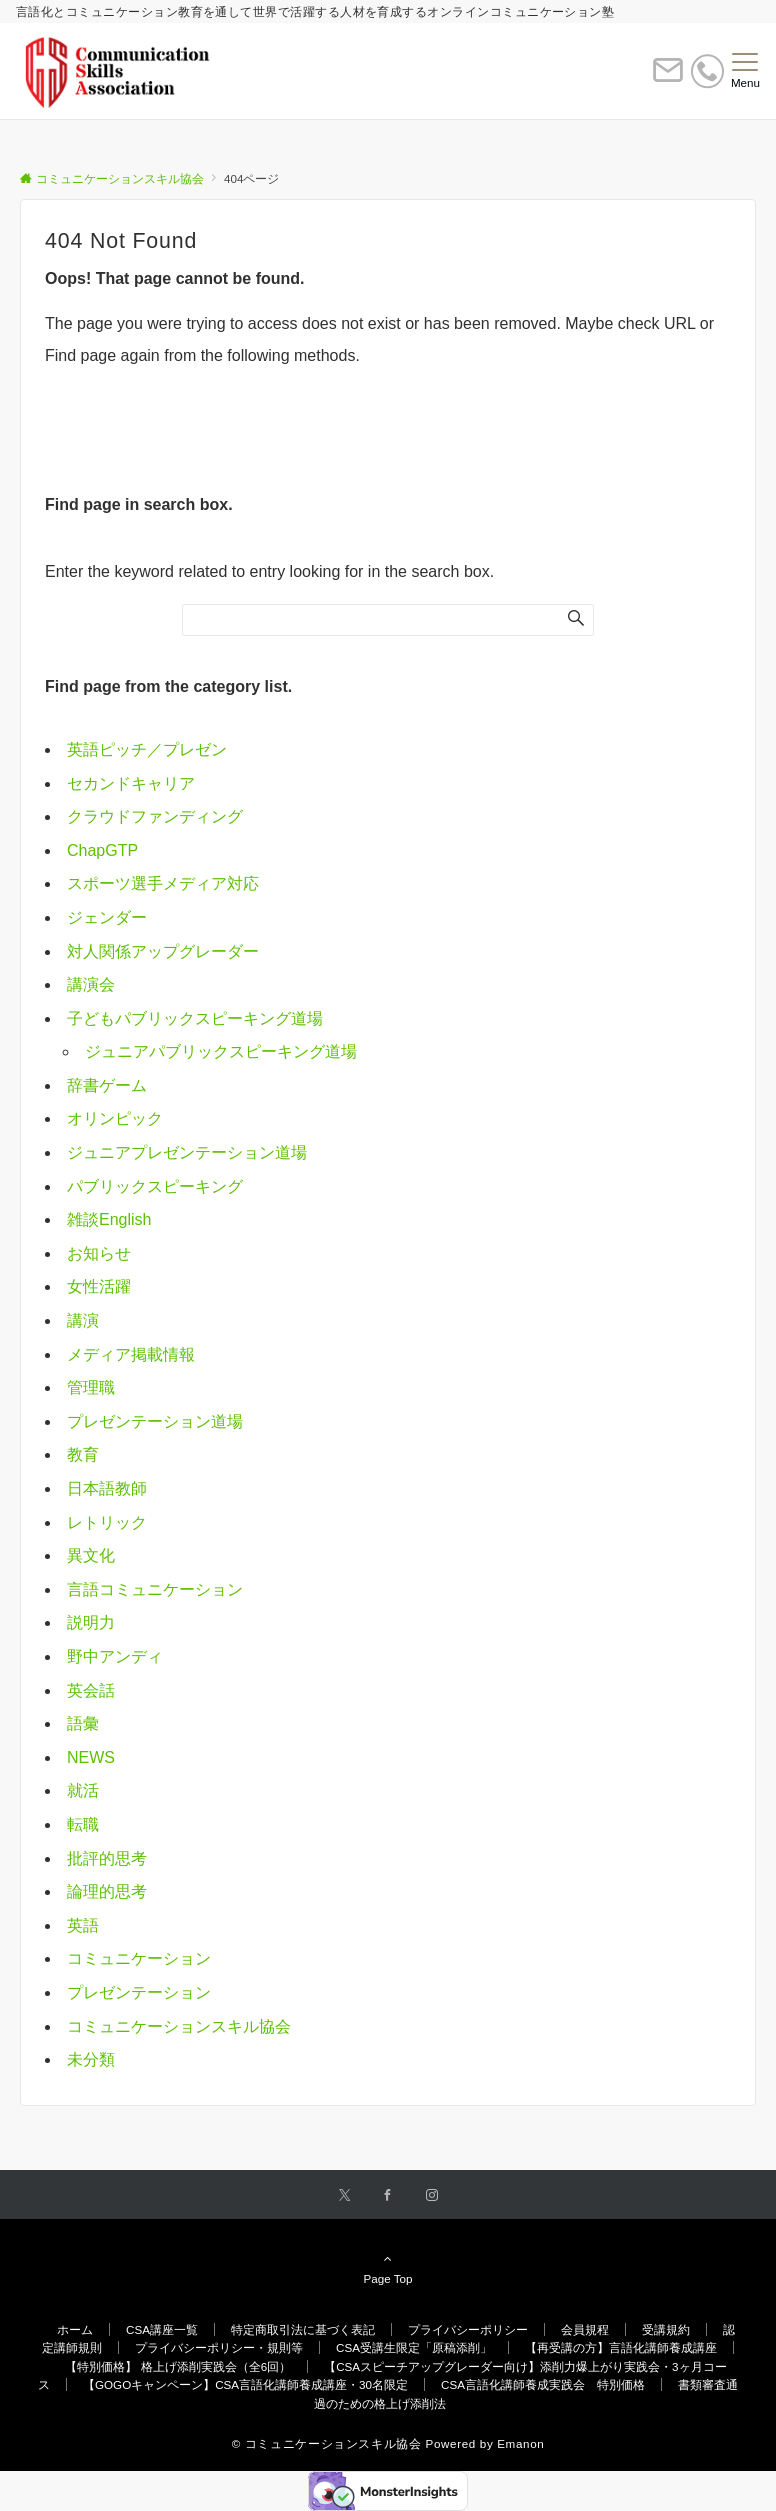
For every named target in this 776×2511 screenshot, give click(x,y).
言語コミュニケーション (155, 1589)
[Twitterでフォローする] (344, 2195)
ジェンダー (107, 917)
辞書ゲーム (107, 1085)
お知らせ (99, 1253)
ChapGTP (102, 850)
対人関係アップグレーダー (163, 951)
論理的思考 (107, 1891)
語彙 (83, 1723)
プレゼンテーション (139, 1992)
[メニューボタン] (745, 71)
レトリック (107, 1522)
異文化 (91, 1555)
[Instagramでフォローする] (432, 2195)
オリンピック (115, 1118)
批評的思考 (107, 1858)
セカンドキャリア (131, 783)
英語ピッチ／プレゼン (147, 749)
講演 (83, 1320)
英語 (83, 1925)
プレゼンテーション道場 (155, 1421)
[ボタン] (668, 78)
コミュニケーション (139, 1958)
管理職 (91, 1387)
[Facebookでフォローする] (388, 2195)
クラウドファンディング (155, 816)
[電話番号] (707, 71)
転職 (83, 1824)
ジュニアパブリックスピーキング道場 (221, 1051)
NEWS (91, 1757)
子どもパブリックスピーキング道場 (195, 1018)
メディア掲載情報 (131, 1354)
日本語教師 (107, 1488)
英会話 (91, 1690)
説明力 (91, 1622)
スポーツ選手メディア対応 (163, 883)
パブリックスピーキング (155, 1186)
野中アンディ (115, 1656)
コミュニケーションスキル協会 (179, 2026)
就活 (83, 1790)
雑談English (109, 1219)
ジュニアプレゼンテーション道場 (187, 1152)
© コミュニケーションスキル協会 (327, 2443)
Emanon (520, 2443)
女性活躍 (99, 1286)
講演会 (91, 984)
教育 (83, 1454)
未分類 (91, 2059)
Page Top (388, 2268)
